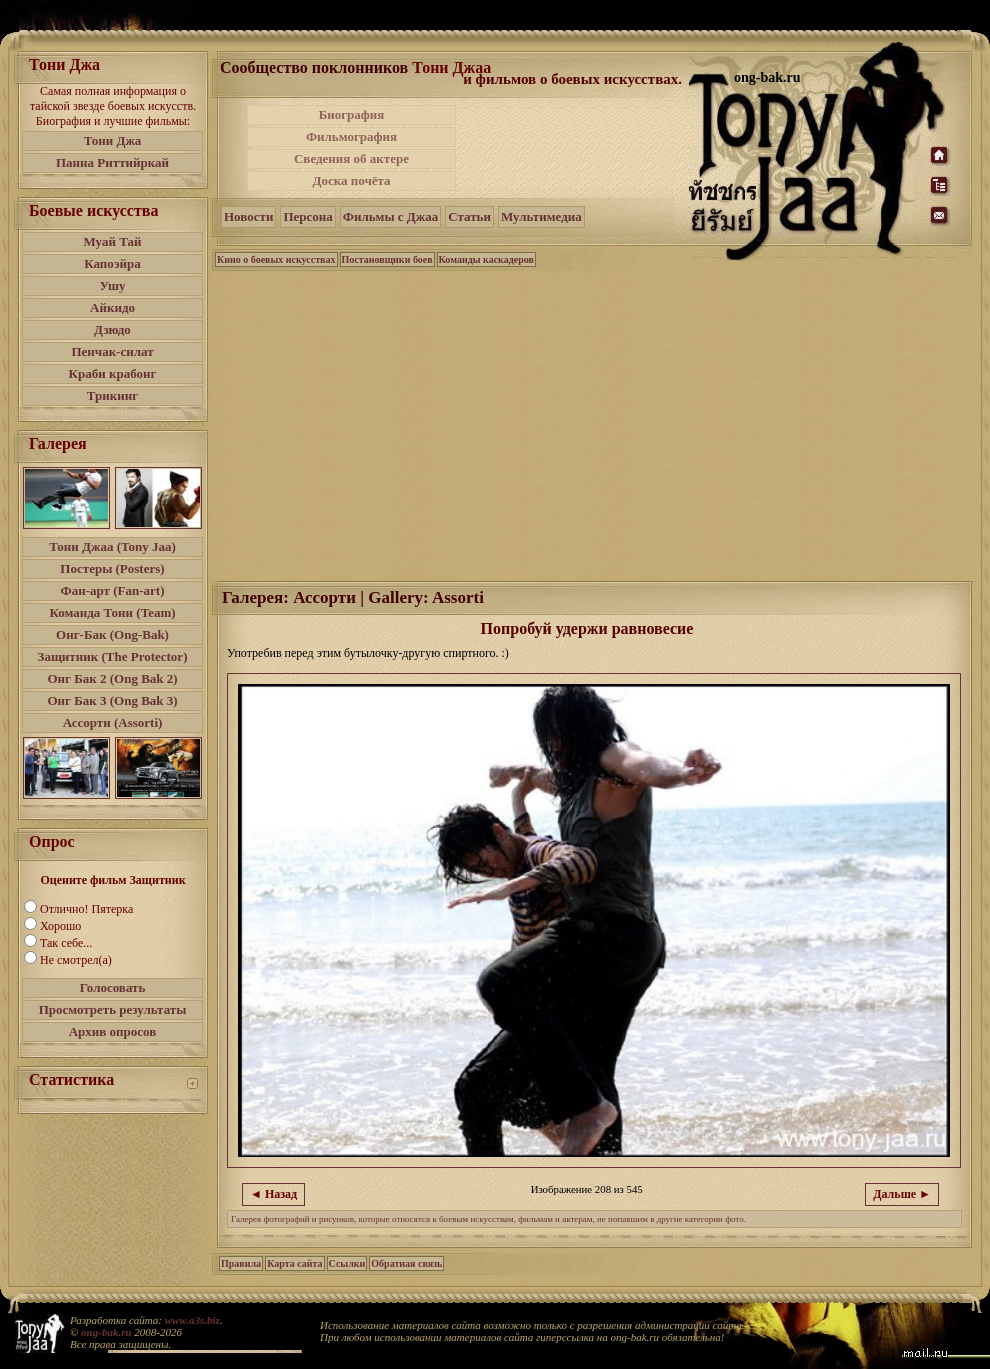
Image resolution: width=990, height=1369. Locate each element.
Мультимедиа (541, 216)
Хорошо (60, 926)
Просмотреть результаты (113, 1009)
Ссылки (347, 1263)
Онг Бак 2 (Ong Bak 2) (112, 678)
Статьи (469, 216)
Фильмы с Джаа (390, 216)
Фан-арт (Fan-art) (113, 590)
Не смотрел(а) (76, 960)
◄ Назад (273, 1194)
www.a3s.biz (192, 1320)
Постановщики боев (387, 259)
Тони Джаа (451, 67)
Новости (248, 216)
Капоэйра (112, 263)
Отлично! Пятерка (86, 909)
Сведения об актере (351, 158)
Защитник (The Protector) (113, 656)
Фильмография (351, 136)
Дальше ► (902, 1194)
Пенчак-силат (112, 351)
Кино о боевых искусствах (276, 259)
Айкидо (112, 307)
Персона (307, 216)
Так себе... (66, 943)
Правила (241, 1263)
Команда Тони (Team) (112, 612)
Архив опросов (113, 1031)
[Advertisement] (593, 424)
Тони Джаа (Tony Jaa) (112, 546)
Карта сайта (294, 1263)
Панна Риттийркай (112, 162)
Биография (352, 114)
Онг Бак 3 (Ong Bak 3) (112, 700)
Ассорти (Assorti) (113, 722)
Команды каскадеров (486, 259)
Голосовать (113, 987)
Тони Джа (113, 140)
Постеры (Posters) (112, 568)
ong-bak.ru (106, 1332)
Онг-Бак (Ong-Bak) (112, 634)
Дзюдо (112, 329)
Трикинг (112, 395)
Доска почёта (351, 180)
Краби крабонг (113, 373)
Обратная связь (406, 1263)
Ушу (113, 285)
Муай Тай (112, 241)
